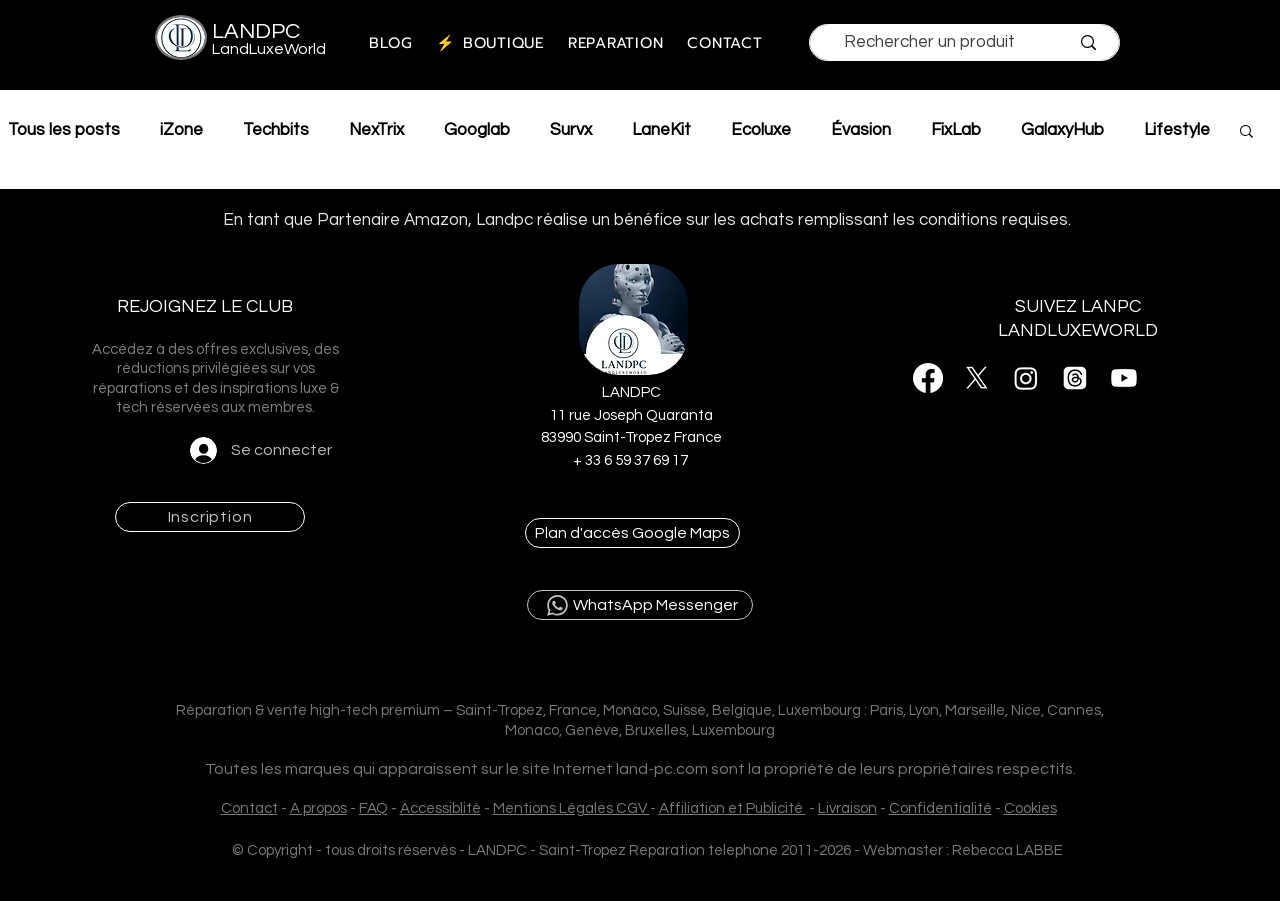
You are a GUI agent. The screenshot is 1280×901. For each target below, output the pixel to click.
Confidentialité (940, 808)
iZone (181, 130)
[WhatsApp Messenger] (640, 605)
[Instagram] (1026, 378)
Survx (571, 130)
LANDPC (256, 31)
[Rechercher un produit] (929, 42)
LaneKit (661, 130)
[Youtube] (1124, 378)
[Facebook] (928, 378)
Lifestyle (1177, 130)
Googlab (477, 130)
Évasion (861, 130)
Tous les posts (64, 130)
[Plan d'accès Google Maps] (632, 533)
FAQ (373, 808)
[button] (1246, 132)
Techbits (276, 130)
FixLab (956, 130)
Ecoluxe (761, 130)
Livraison (847, 808)
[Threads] (1075, 378)
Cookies (1030, 808)
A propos (318, 808)
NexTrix (376, 130)
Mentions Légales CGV (571, 808)
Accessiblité (440, 808)
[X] (977, 378)
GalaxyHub (1062, 130)
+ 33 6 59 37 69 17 (632, 460)
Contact (249, 808)
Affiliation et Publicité (732, 808)
